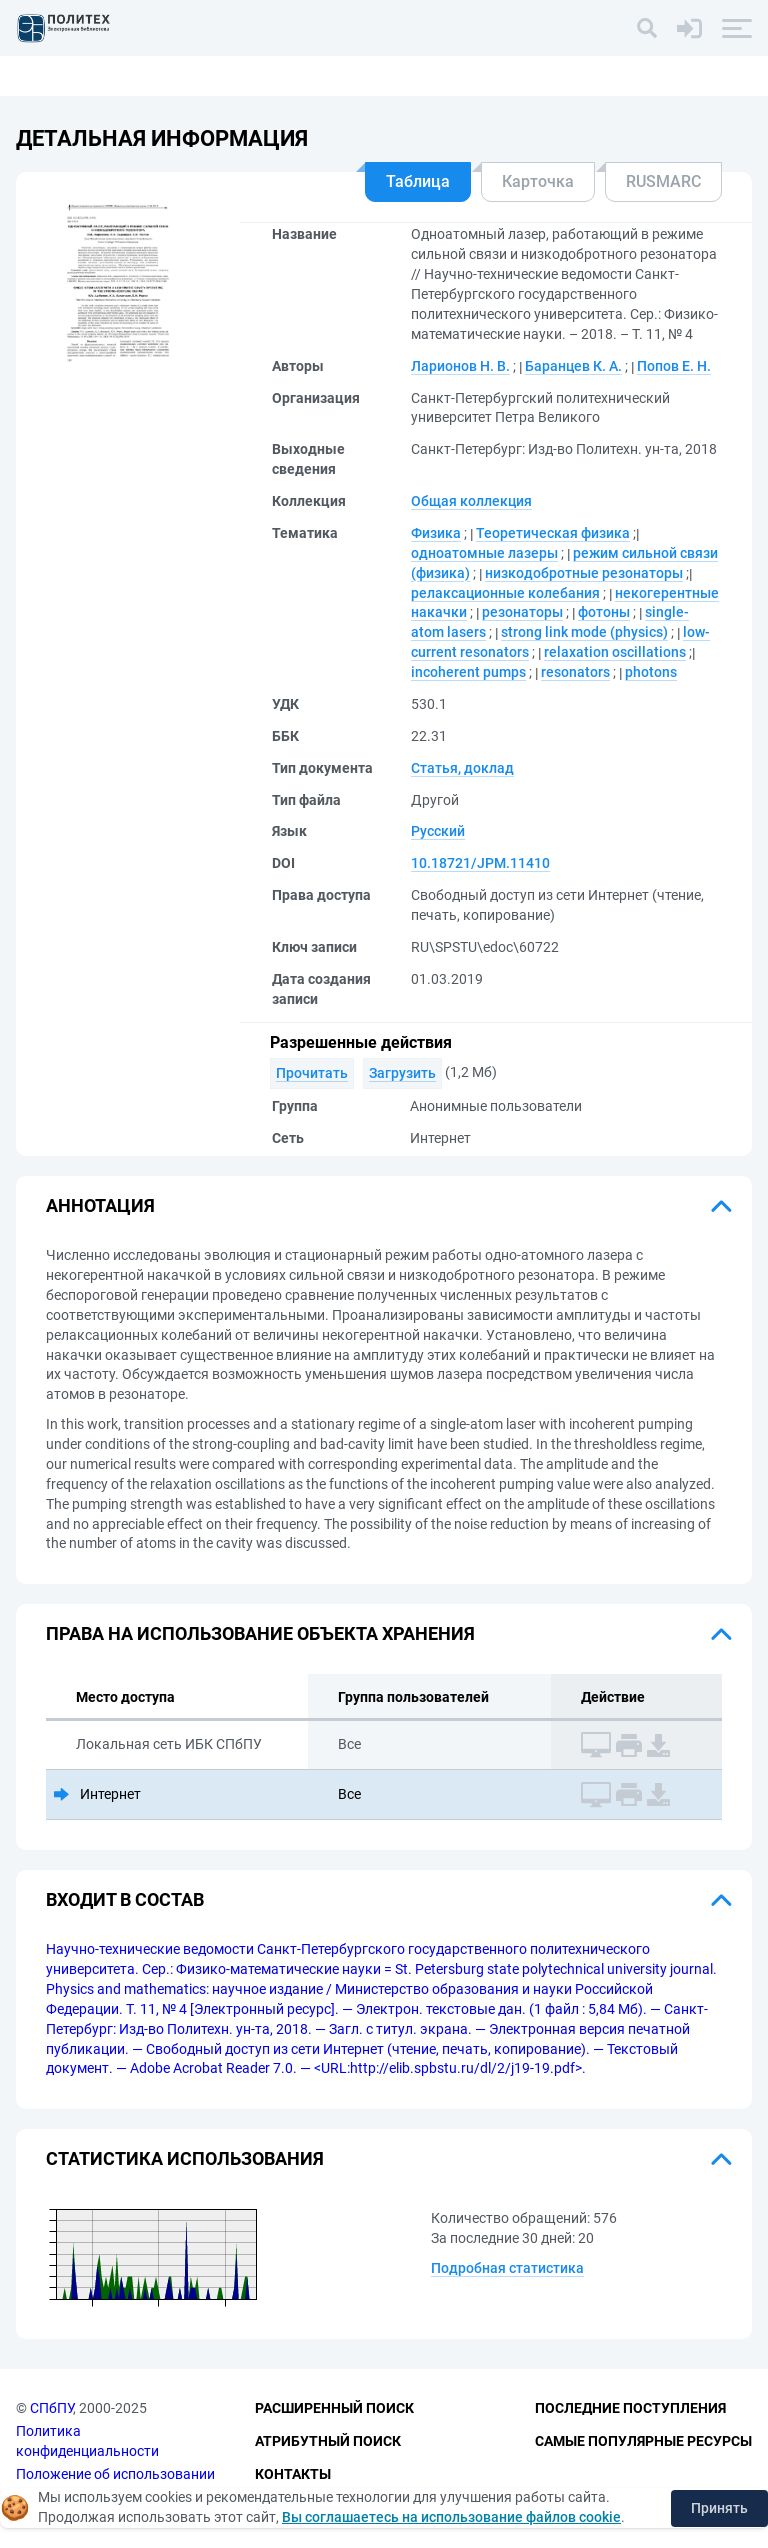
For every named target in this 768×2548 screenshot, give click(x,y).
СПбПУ (51, 2409)
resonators (575, 672)
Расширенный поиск (334, 2409)
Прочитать (312, 1073)
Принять (719, 2508)
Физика (436, 533)
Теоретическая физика (553, 533)
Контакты (293, 2474)
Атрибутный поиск (328, 2441)
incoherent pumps (468, 672)
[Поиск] (647, 28)
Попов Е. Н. (674, 366)
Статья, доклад (462, 768)
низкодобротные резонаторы (584, 573)
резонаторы (522, 612)
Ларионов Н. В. (460, 366)
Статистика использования (185, 2158)
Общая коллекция (471, 501)
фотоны (604, 612)
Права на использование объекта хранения (260, 1633)
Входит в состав (125, 1899)
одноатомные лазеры (484, 553)
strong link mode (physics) (584, 632)
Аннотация (100, 1205)
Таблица (418, 181)
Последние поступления (630, 2409)
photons (651, 672)
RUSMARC (663, 181)
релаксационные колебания (505, 593)
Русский (438, 831)
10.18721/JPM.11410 (480, 863)
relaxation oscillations (615, 652)
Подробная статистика (507, 2268)
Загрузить (402, 1073)
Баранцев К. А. (573, 366)
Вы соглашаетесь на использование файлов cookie (451, 2517)
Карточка (538, 181)
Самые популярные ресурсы (643, 2441)
